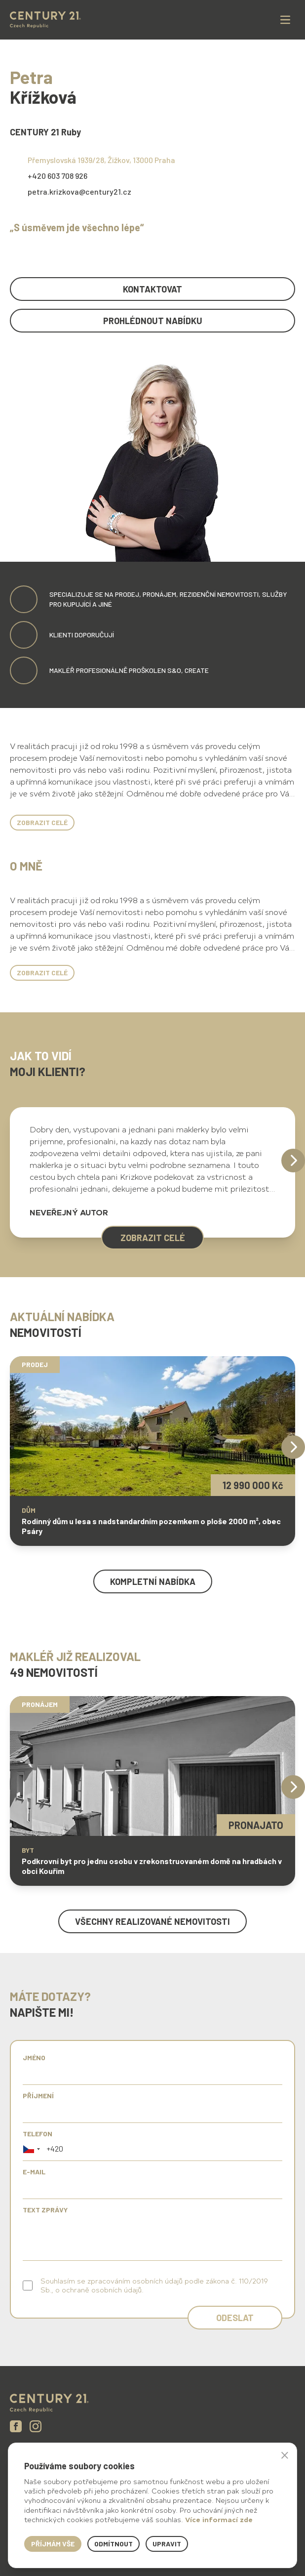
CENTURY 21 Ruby (45, 131)
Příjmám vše (53, 2543)
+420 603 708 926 (57, 175)
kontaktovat (152, 289)
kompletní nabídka (152, 1581)
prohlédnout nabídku (152, 320)
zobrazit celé (152, 1237)
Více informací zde (219, 2519)
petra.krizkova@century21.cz (79, 191)
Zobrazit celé (42, 822)
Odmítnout (113, 2543)
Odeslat (235, 2317)
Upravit (166, 2543)
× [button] (284, 2455)
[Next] (293, 1160)
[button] (31, 2149)
